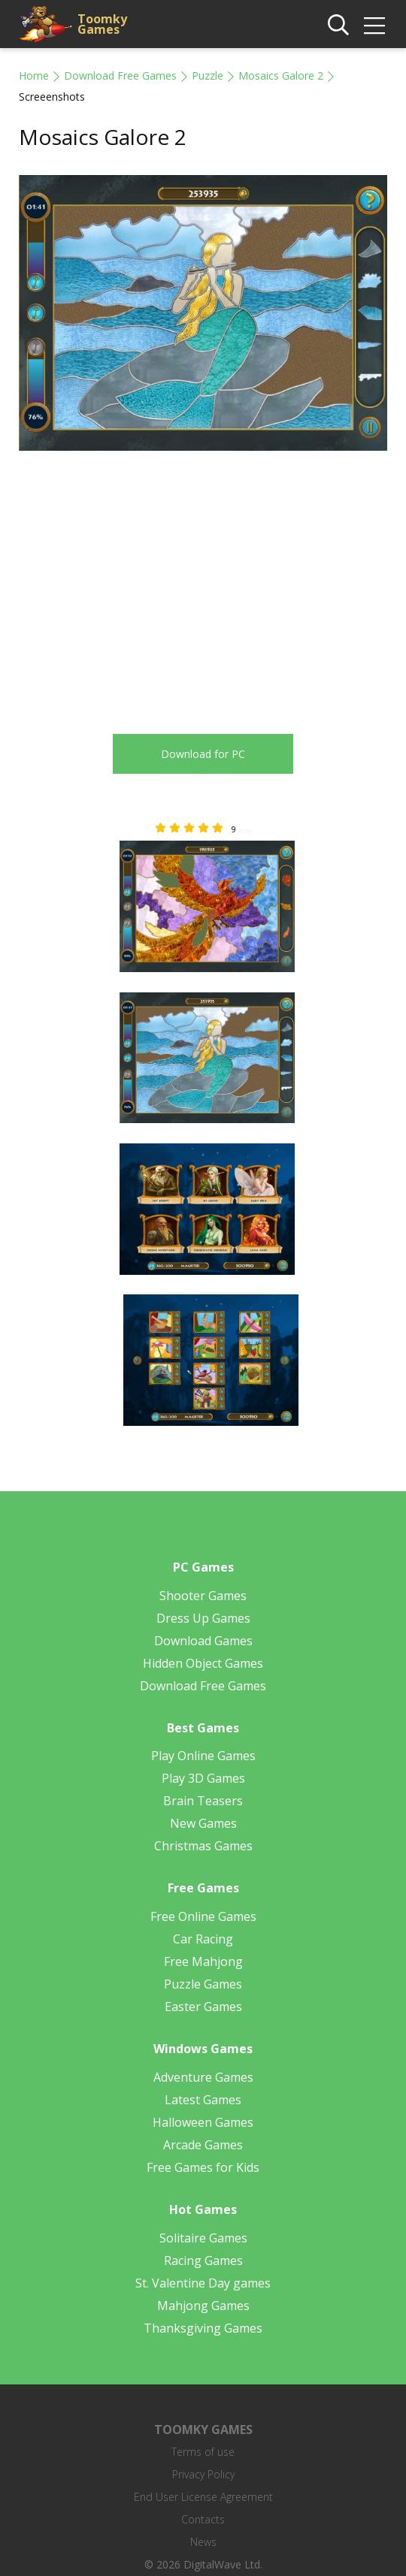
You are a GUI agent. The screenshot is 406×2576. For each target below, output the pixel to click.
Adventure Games (203, 2077)
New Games (203, 1823)
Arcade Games (203, 2145)
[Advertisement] (145, 584)
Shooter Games (203, 1595)
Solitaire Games (203, 2238)
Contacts (203, 2519)
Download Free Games (120, 75)
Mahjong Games (203, 2305)
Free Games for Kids (203, 2167)
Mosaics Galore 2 (280, 75)
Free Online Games (203, 1916)
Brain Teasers (203, 1800)
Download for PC (203, 754)
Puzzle (207, 75)
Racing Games (203, 2260)
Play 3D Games (203, 1778)
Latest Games (203, 2099)
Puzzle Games (203, 1984)
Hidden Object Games (203, 1663)
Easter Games (203, 2006)
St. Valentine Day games (203, 2283)
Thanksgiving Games (203, 2328)
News (203, 2542)
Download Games (203, 1640)
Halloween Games (203, 2122)
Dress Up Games (203, 1618)
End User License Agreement (203, 2497)
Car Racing (203, 1939)
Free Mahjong (203, 1961)
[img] (374, 26)
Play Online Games (203, 1755)
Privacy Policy (203, 2474)
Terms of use (203, 2452)
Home (34, 75)
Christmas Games (203, 1846)
